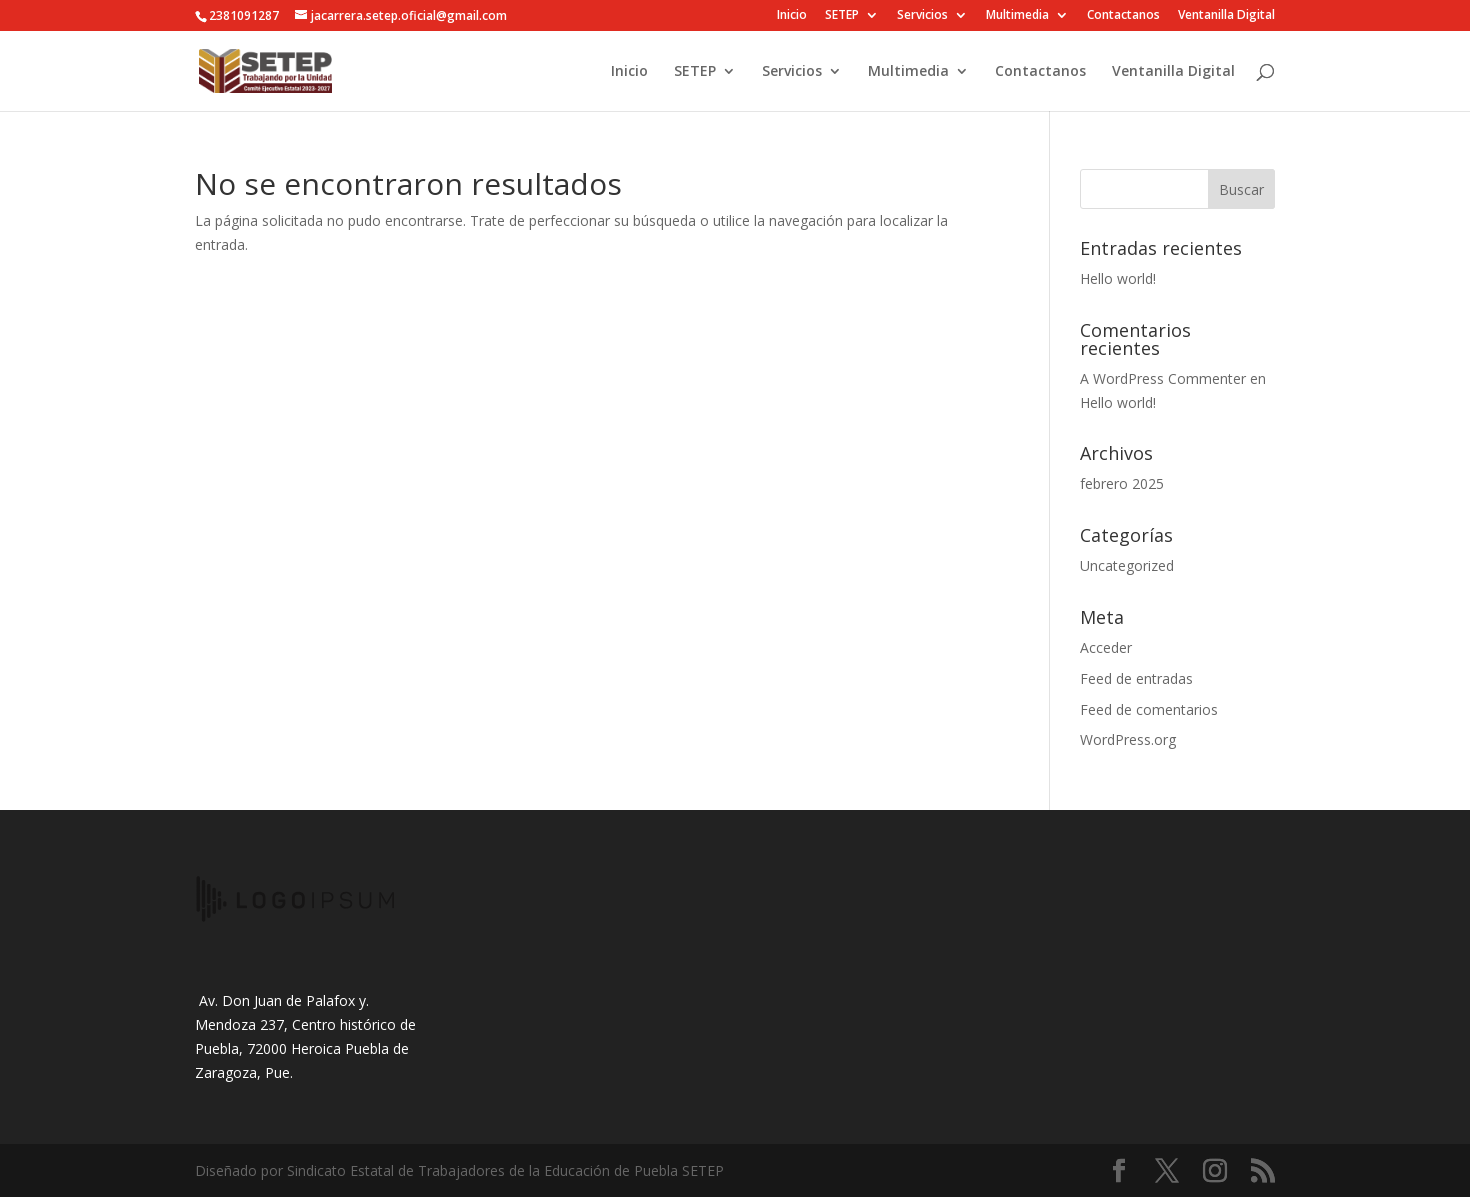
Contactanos (1123, 16)
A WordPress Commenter (1163, 378)
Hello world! (1118, 278)
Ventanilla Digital (1226, 16)
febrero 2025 (1122, 483)
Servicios (922, 16)
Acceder (1106, 647)
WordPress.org (1128, 739)
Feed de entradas (1136, 678)
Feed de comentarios (1149, 709)
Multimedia (1017, 16)
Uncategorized (1127, 565)
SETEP (842, 16)
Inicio (792, 16)
